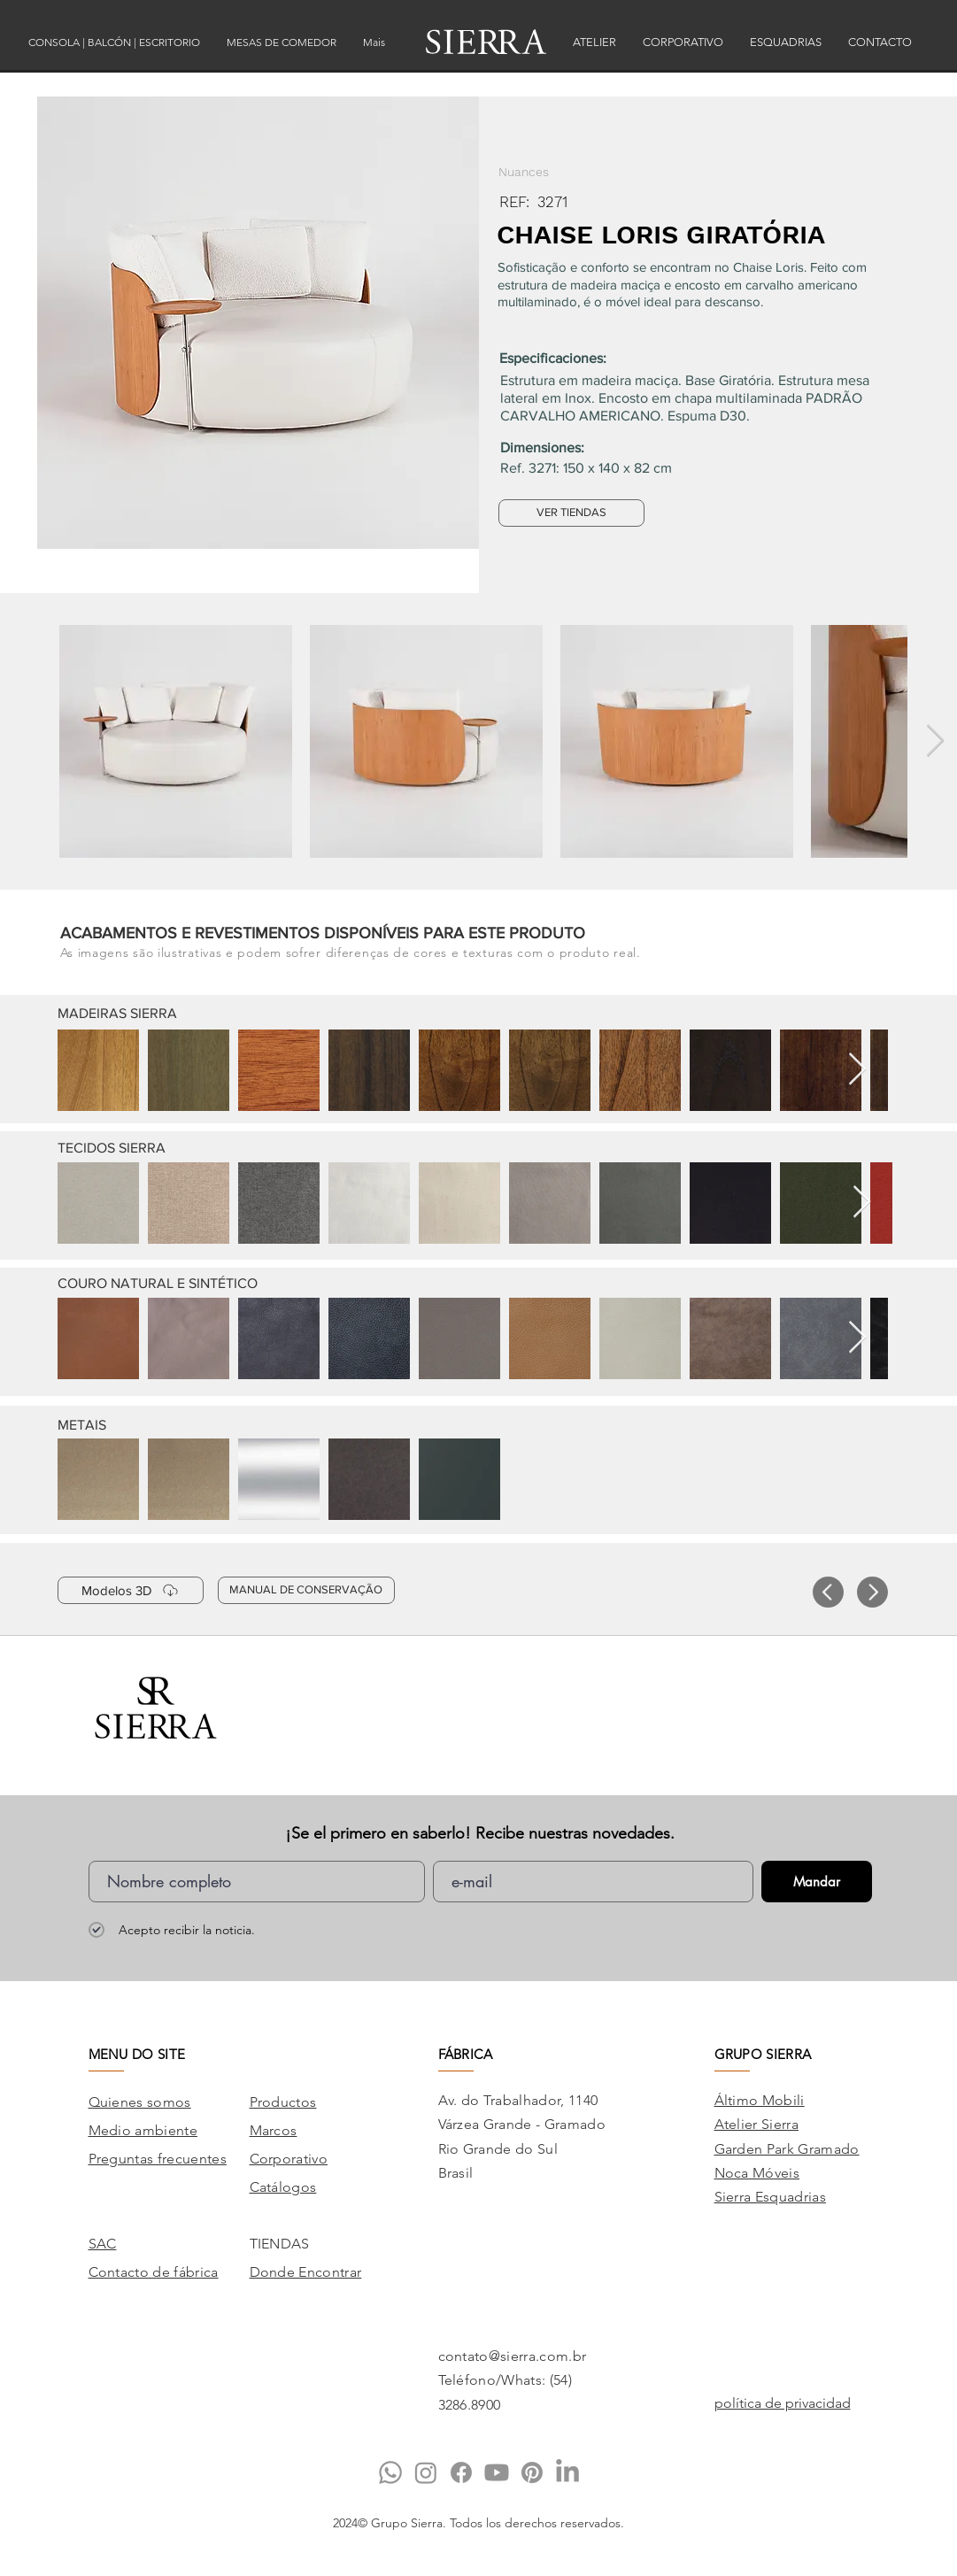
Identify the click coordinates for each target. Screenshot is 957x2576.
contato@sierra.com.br (512, 2356)
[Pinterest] (532, 2472)
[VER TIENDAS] (571, 513)
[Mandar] (816, 1881)
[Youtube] (496, 2472)
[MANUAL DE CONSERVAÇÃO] (306, 1590)
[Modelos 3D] (131, 1590)
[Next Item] (935, 741)
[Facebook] (461, 2472)
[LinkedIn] (567, 2472)
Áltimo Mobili (759, 2100)
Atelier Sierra (756, 2124)
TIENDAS (280, 2243)
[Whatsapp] (390, 2472)
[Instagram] (426, 2472)
